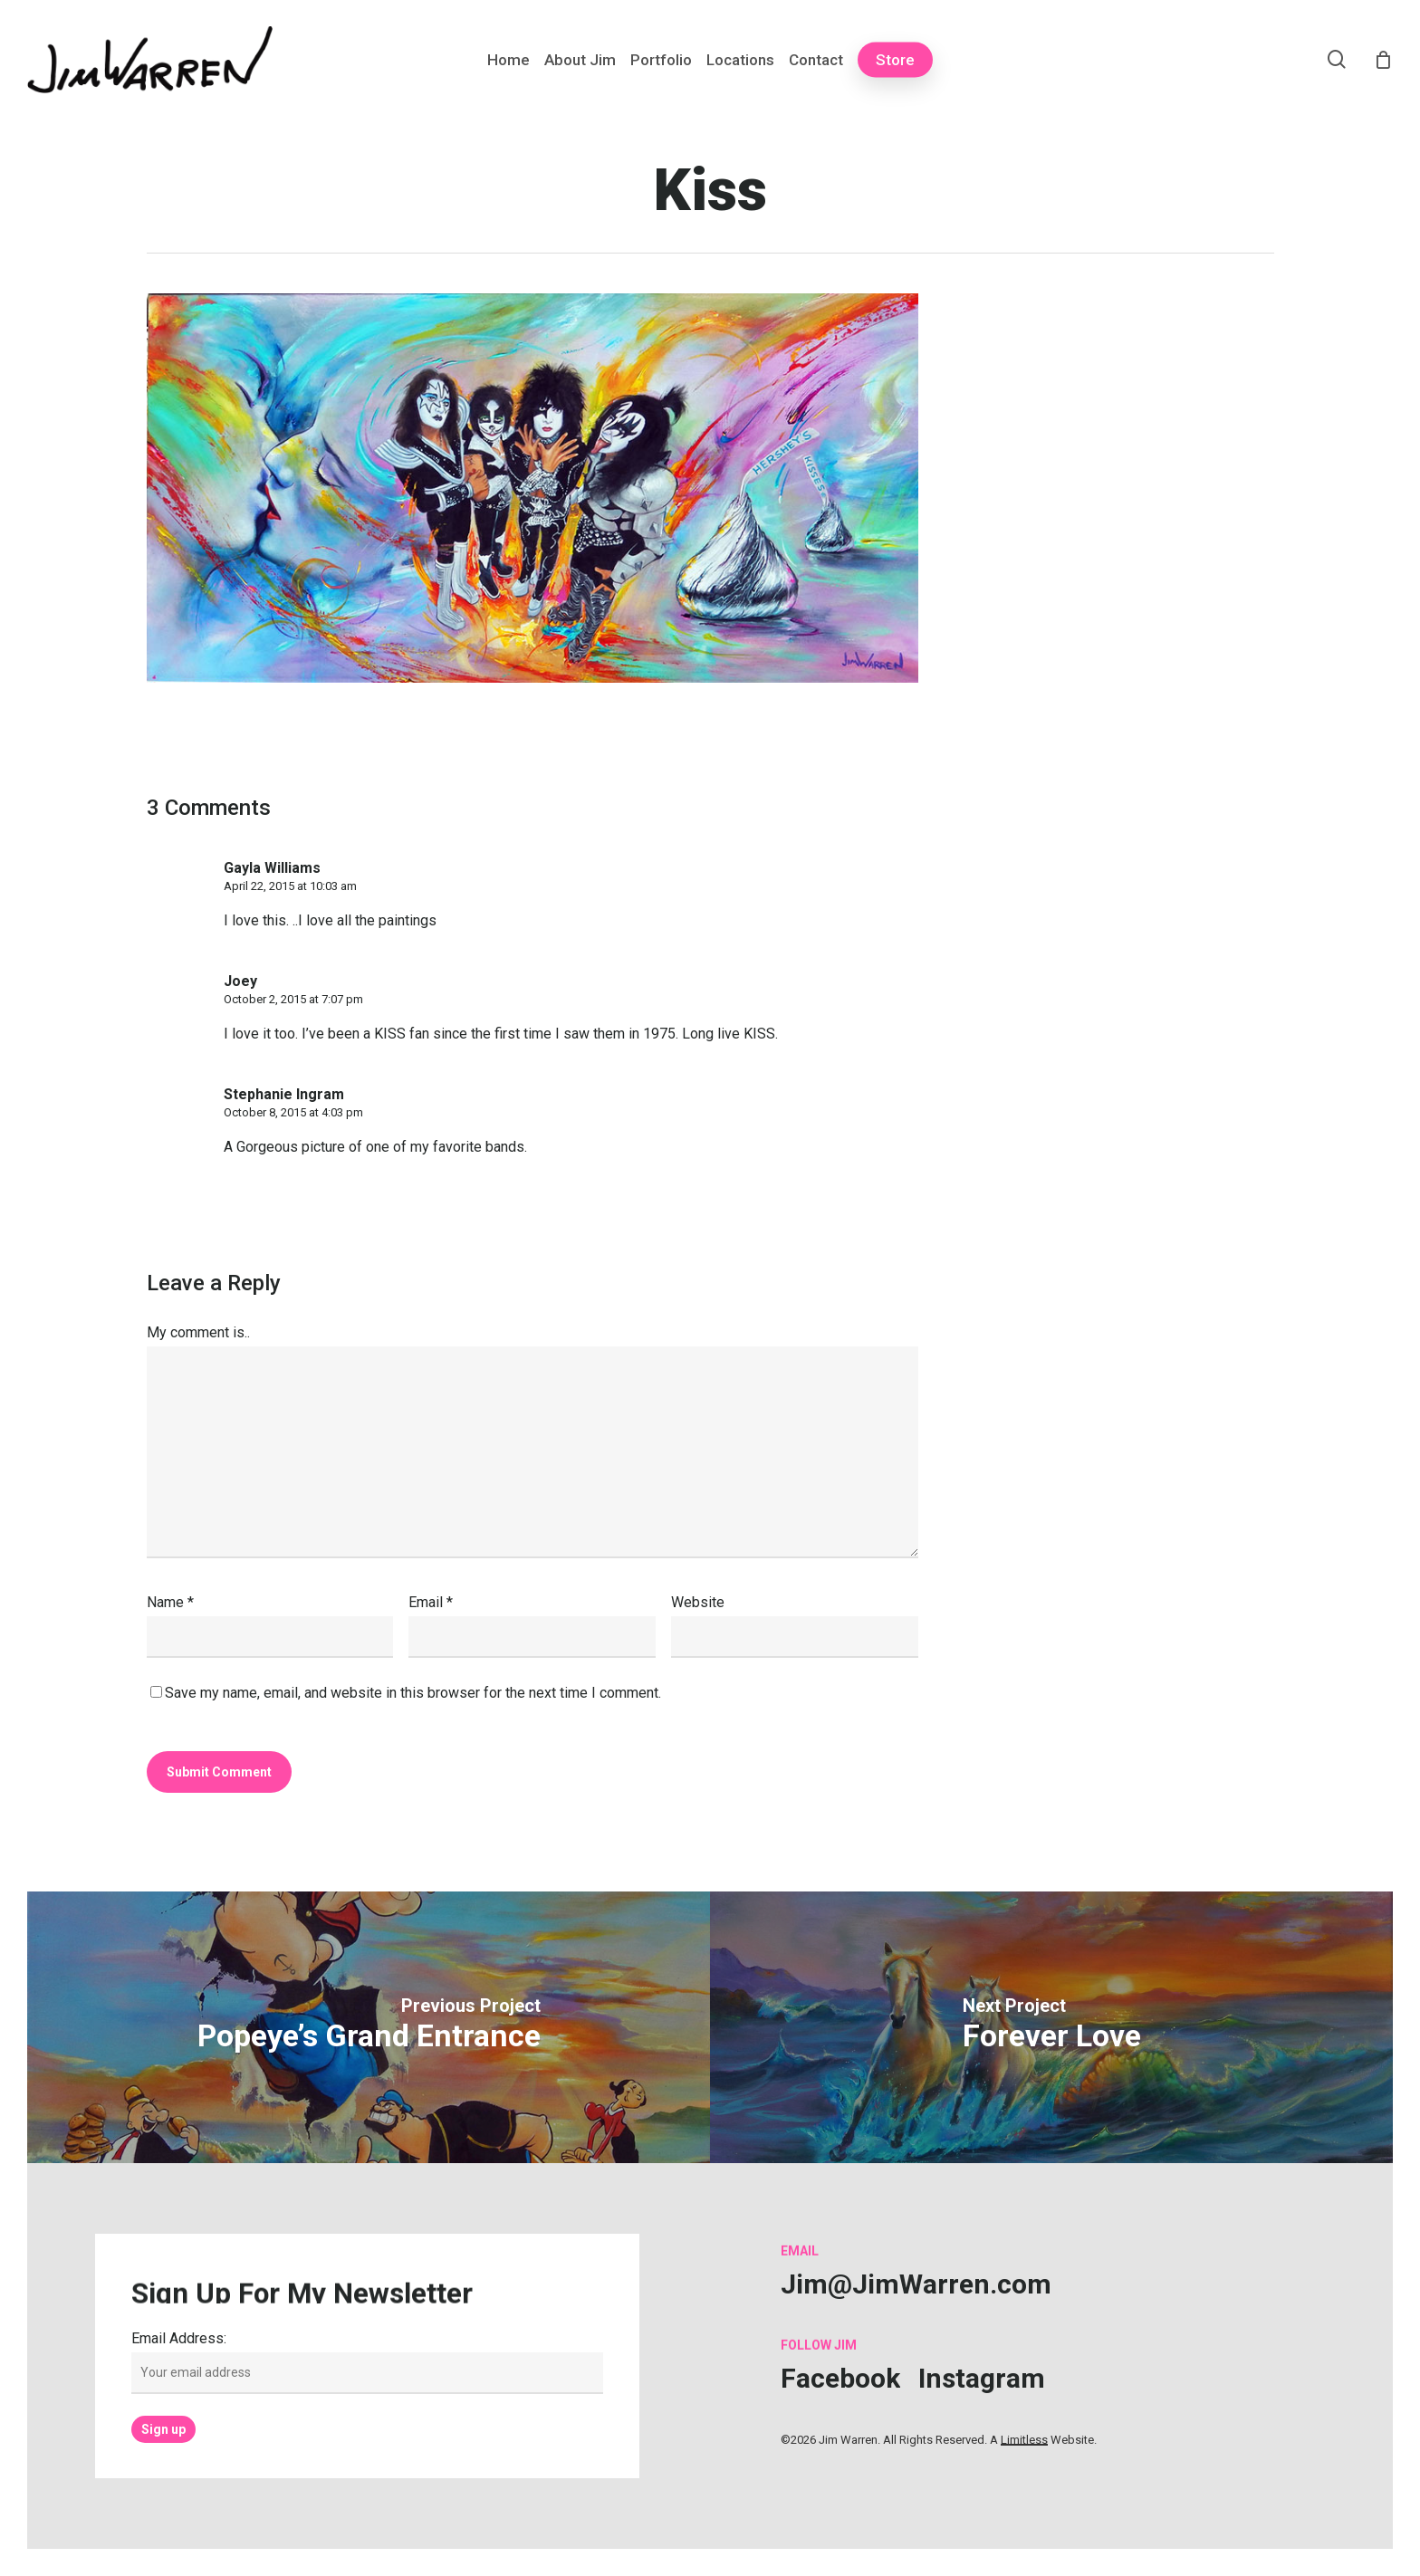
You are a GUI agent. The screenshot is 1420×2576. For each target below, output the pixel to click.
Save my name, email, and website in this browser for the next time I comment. (413, 1692)
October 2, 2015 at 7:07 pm (293, 999)
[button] (916, 2284)
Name (170, 1602)
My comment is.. (198, 1332)
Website (697, 1602)
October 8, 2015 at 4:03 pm (293, 1112)
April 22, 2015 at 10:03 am (290, 886)
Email (430, 1602)
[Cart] (1383, 60)
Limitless (1024, 2440)
